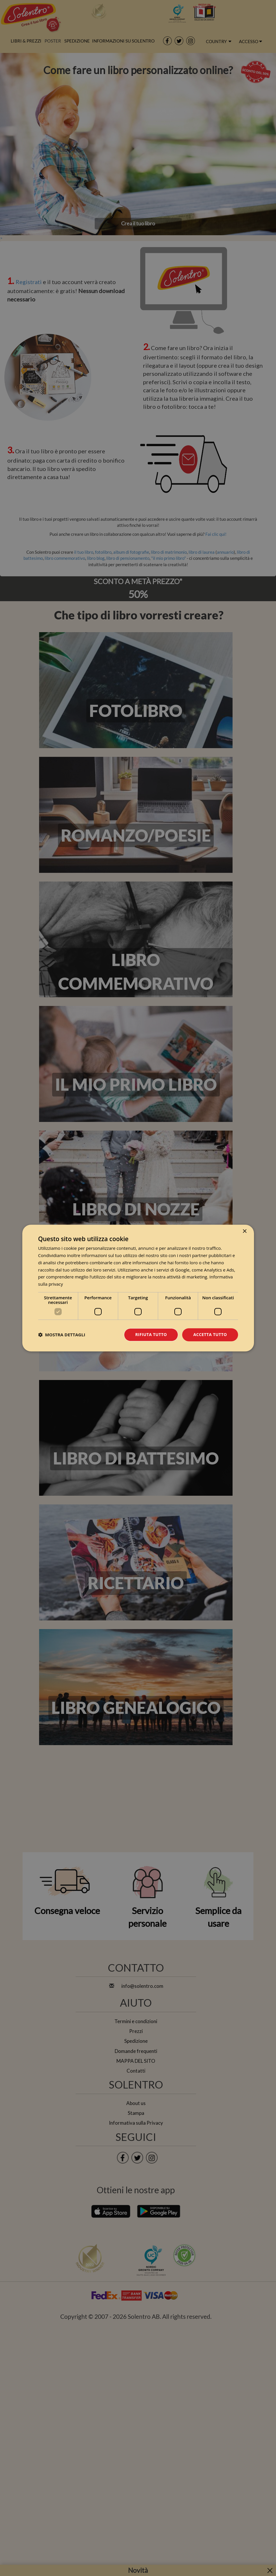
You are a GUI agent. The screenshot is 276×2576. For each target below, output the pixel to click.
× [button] (244, 1231)
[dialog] (138, 1288)
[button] (61, 1334)
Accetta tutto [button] (210, 1334)
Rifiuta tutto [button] (151, 1334)
